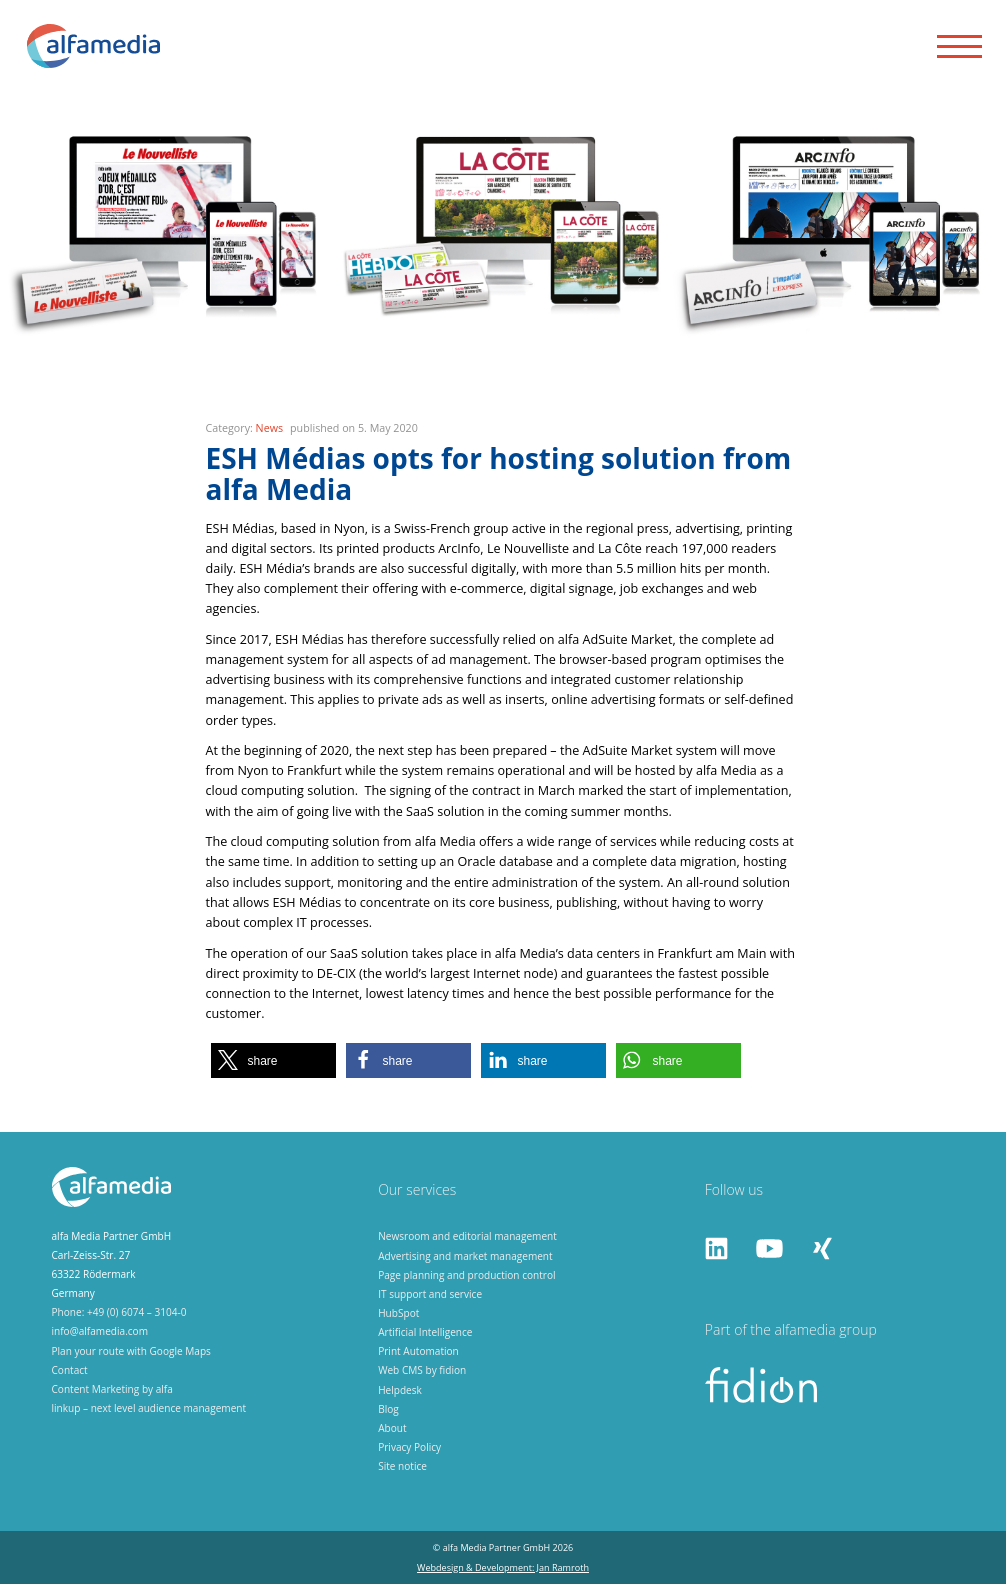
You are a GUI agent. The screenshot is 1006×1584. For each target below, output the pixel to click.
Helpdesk (400, 1390)
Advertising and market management (465, 1256)
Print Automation (418, 1351)
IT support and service (430, 1294)
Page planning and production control (466, 1275)
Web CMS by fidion (422, 1370)
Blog (388, 1409)
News (269, 428)
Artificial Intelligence (425, 1332)
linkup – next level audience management (149, 1408)
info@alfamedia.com (100, 1331)
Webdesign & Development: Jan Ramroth (503, 1567)
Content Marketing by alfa (112, 1389)
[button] (273, 1060)
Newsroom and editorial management (467, 1236)
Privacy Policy (409, 1447)
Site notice (402, 1466)
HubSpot (398, 1313)
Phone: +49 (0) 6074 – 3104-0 (119, 1312)
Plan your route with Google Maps (131, 1351)
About (392, 1428)
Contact (70, 1370)
